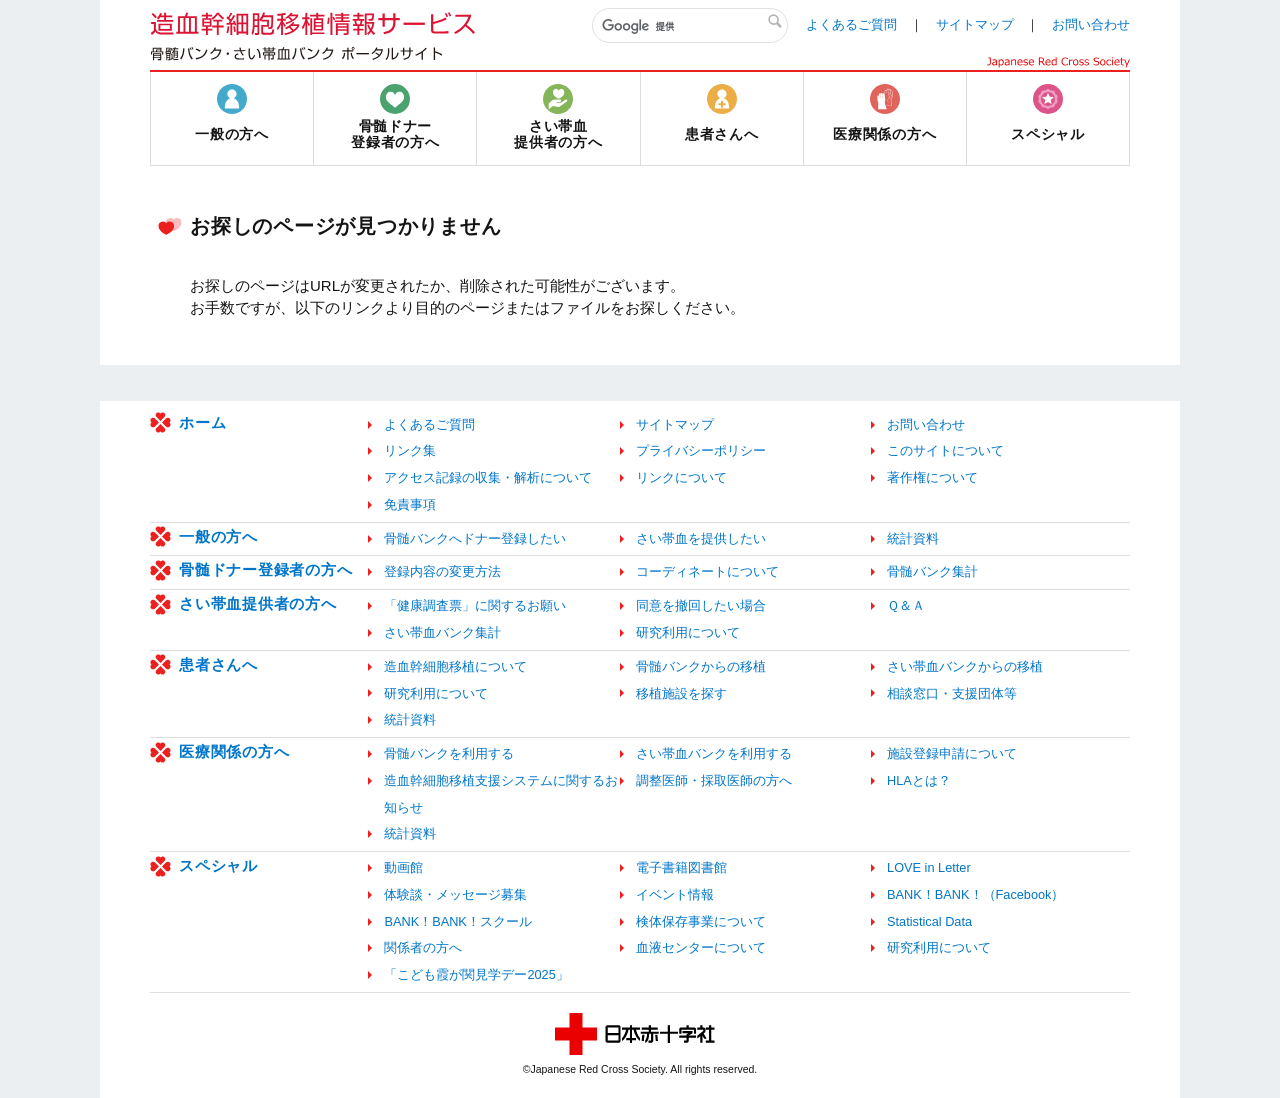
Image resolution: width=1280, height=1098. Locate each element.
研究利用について (688, 632)
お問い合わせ (1091, 24)
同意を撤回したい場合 (701, 605)
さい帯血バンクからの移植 (965, 666)
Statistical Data (929, 921)
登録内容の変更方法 (442, 571)
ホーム (202, 422)
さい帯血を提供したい (701, 538)
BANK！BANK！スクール (457, 921)
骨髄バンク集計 (932, 571)
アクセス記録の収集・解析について (488, 477)
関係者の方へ (423, 947)
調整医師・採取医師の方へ (714, 780)
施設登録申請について (952, 753)
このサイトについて (945, 450)
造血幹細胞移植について (455, 666)
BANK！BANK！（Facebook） (975, 894)
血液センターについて (701, 947)
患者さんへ (218, 664)
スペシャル (218, 865)
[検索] (690, 26)
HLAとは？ (919, 780)
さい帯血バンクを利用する (714, 753)
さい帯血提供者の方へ (258, 603)
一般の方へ (218, 536)
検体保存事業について (701, 921)
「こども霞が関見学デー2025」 (476, 974)
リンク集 (410, 450)
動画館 (403, 867)
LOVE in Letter (929, 867)
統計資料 (913, 538)
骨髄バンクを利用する (449, 753)
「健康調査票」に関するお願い (475, 605)
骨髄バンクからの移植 (701, 666)
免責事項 (410, 504)
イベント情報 (675, 894)
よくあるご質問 (851, 24)
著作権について (932, 477)
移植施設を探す (681, 693)
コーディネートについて (707, 571)
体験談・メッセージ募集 (455, 894)
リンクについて (681, 477)
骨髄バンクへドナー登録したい (475, 538)
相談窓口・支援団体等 (952, 693)
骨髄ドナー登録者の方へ (265, 569)
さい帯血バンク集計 (442, 632)
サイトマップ (975, 24)
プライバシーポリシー (701, 450)
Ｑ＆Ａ (906, 605)
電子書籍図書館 (681, 867)
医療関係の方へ (234, 751)
